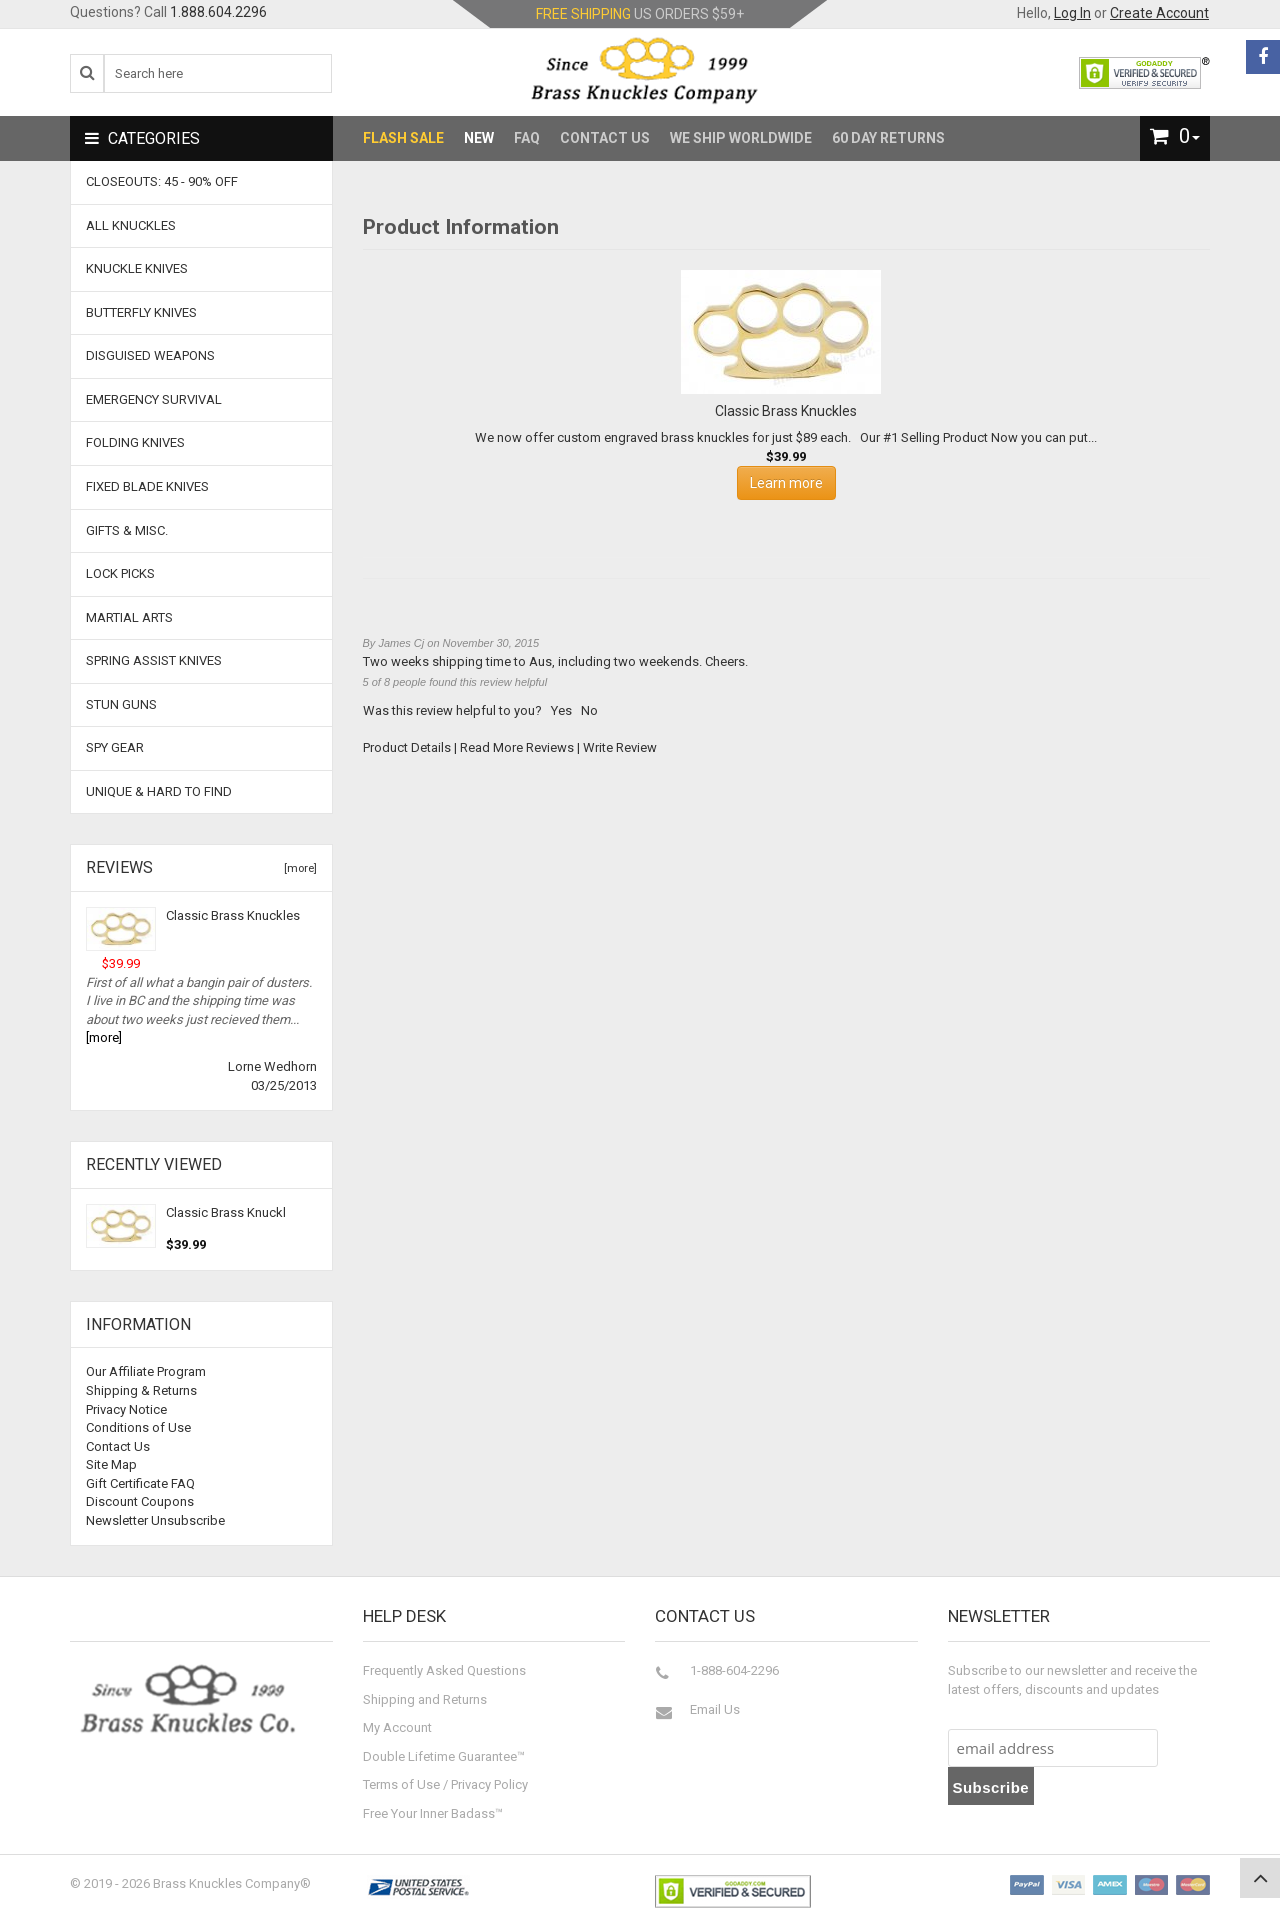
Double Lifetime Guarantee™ (444, 1756)
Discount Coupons (140, 1501)
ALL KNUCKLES (131, 225)
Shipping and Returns (425, 1699)
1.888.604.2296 (218, 12)
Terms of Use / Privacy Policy (445, 1784)
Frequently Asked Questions (444, 1670)
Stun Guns (121, 704)
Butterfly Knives (141, 312)
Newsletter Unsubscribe (155, 1520)
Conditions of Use (138, 1427)
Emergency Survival (154, 399)
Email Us (715, 1709)
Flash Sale (403, 138)
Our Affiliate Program (146, 1371)
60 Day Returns (888, 138)
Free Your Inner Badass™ (433, 1813)
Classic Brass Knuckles (233, 915)
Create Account (1159, 13)
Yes (561, 710)
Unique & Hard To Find (159, 791)
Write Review (620, 747)
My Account (397, 1727)
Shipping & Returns (141, 1390)
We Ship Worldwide (741, 138)
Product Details (407, 747)
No (589, 710)
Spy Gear (115, 747)
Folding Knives (135, 442)
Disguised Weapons (150, 355)
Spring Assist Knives (154, 660)
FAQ (527, 138)
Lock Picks (120, 573)
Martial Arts (129, 617)
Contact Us (605, 138)
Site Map (111, 1464)
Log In (1072, 13)
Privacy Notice (126, 1409)
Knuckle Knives (137, 268)
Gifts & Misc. (127, 530)
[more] (297, 868)
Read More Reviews (517, 747)
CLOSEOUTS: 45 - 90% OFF (162, 181)
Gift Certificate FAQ (140, 1483)
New (479, 138)
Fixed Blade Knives (147, 486)
